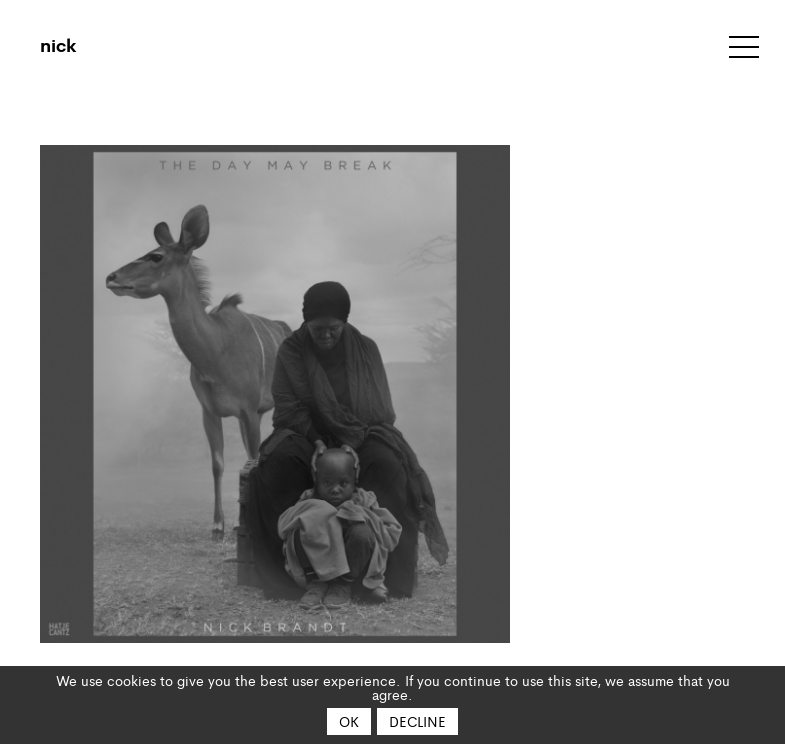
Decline (417, 721)
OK (349, 721)
